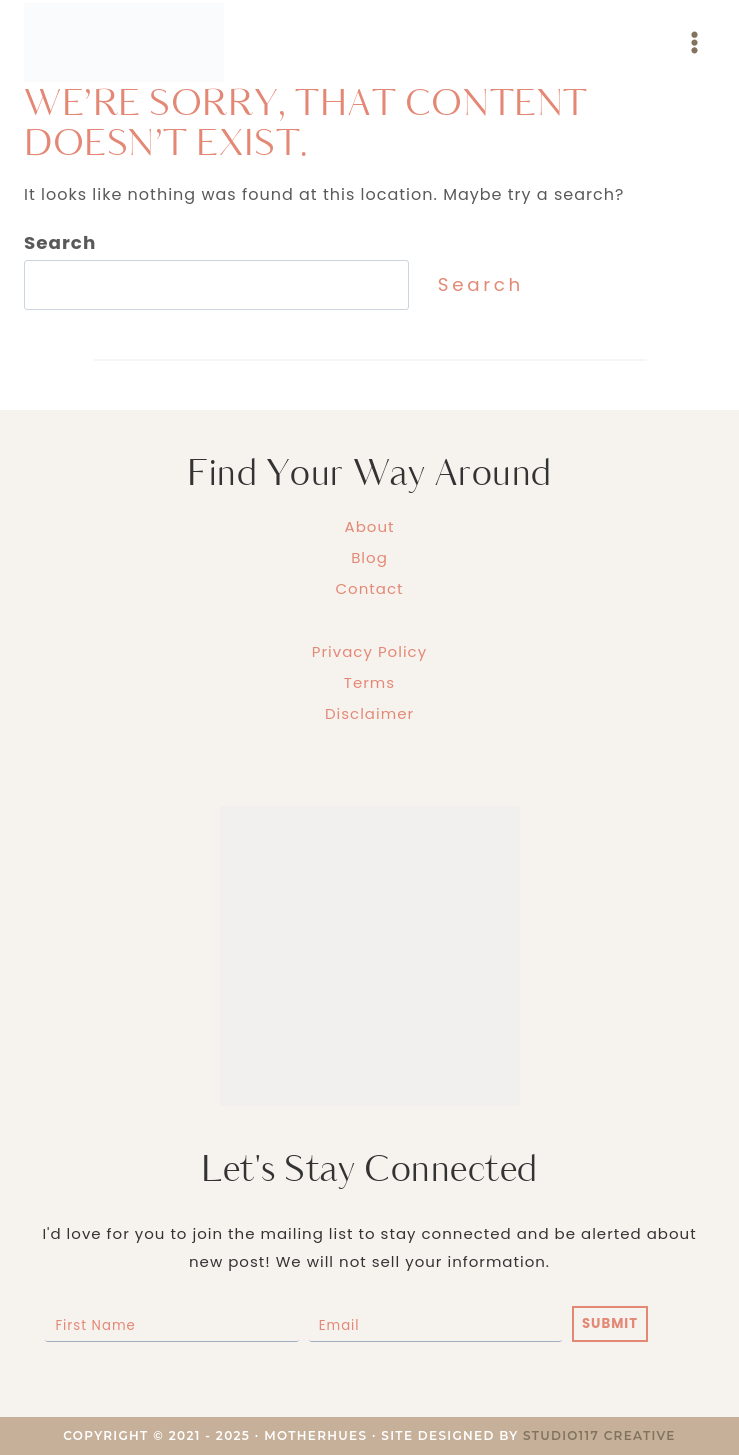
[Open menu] (694, 42)
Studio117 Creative (599, 1435)
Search (481, 284)
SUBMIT (610, 1323)
